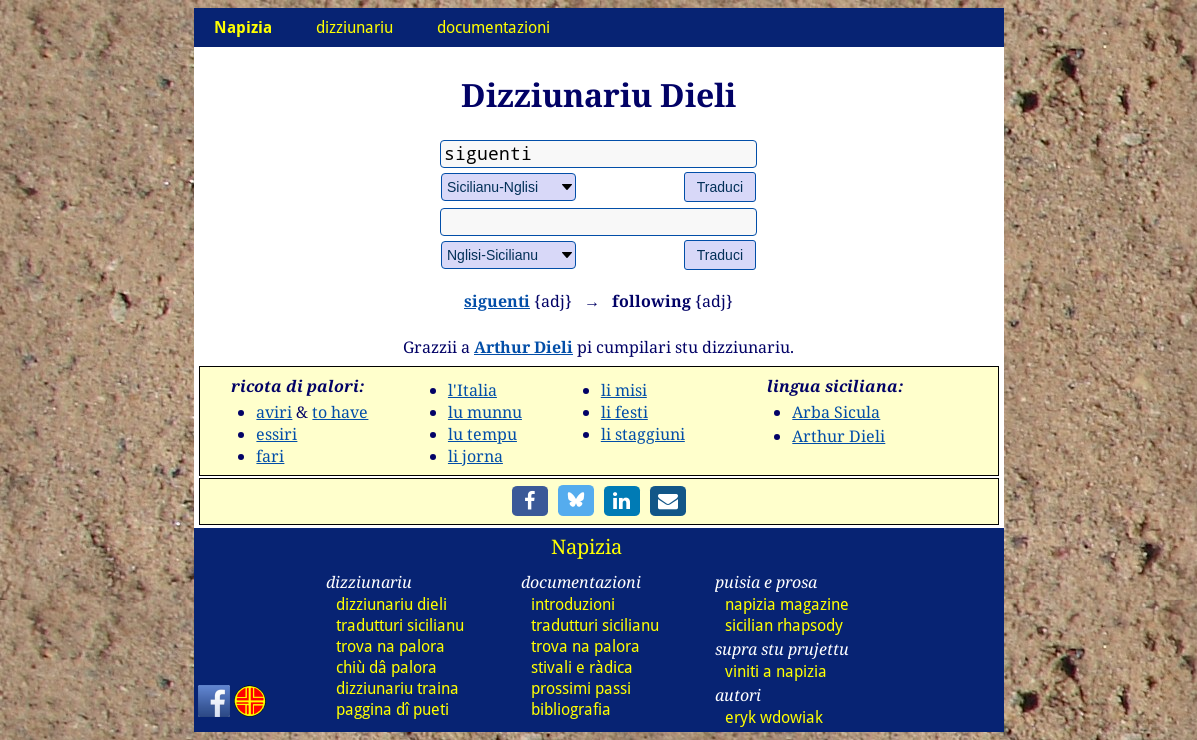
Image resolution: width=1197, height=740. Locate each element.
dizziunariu (354, 27)
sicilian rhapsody (784, 625)
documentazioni (493, 27)
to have (340, 412)
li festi (624, 412)
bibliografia (571, 709)
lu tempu (482, 434)
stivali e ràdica (582, 667)
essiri (276, 434)
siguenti (497, 301)
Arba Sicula (836, 412)
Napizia (586, 546)
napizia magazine (787, 604)
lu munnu (485, 412)
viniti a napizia (776, 671)
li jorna (475, 456)
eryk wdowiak (774, 717)
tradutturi (400, 625)
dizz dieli (391, 604)
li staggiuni (643, 434)
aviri (274, 412)
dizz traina (397, 688)
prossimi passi (581, 688)
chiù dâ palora (386, 667)
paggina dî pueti (392, 709)
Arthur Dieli (523, 347)
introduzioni (573, 604)
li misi (624, 390)
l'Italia (472, 390)
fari (270, 456)
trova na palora (390, 646)
